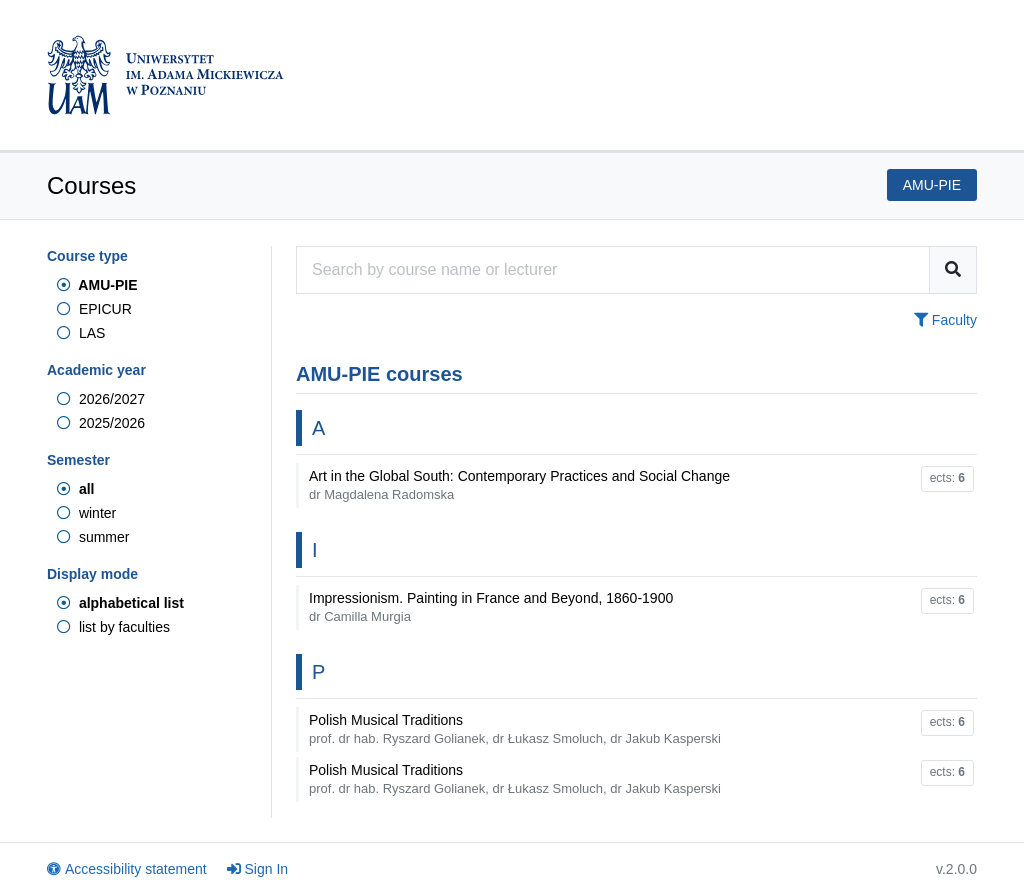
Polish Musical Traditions (515, 729)
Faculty (945, 320)
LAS (81, 333)
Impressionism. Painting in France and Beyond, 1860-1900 (491, 607)
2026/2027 (101, 399)
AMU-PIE (97, 285)
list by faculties (113, 627)
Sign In (258, 869)
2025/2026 (101, 423)
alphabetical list (120, 603)
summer (93, 537)
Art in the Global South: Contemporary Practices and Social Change (519, 485)
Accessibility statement (127, 869)
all (75, 489)
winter (86, 513)
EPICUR (94, 309)
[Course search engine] (613, 270)
